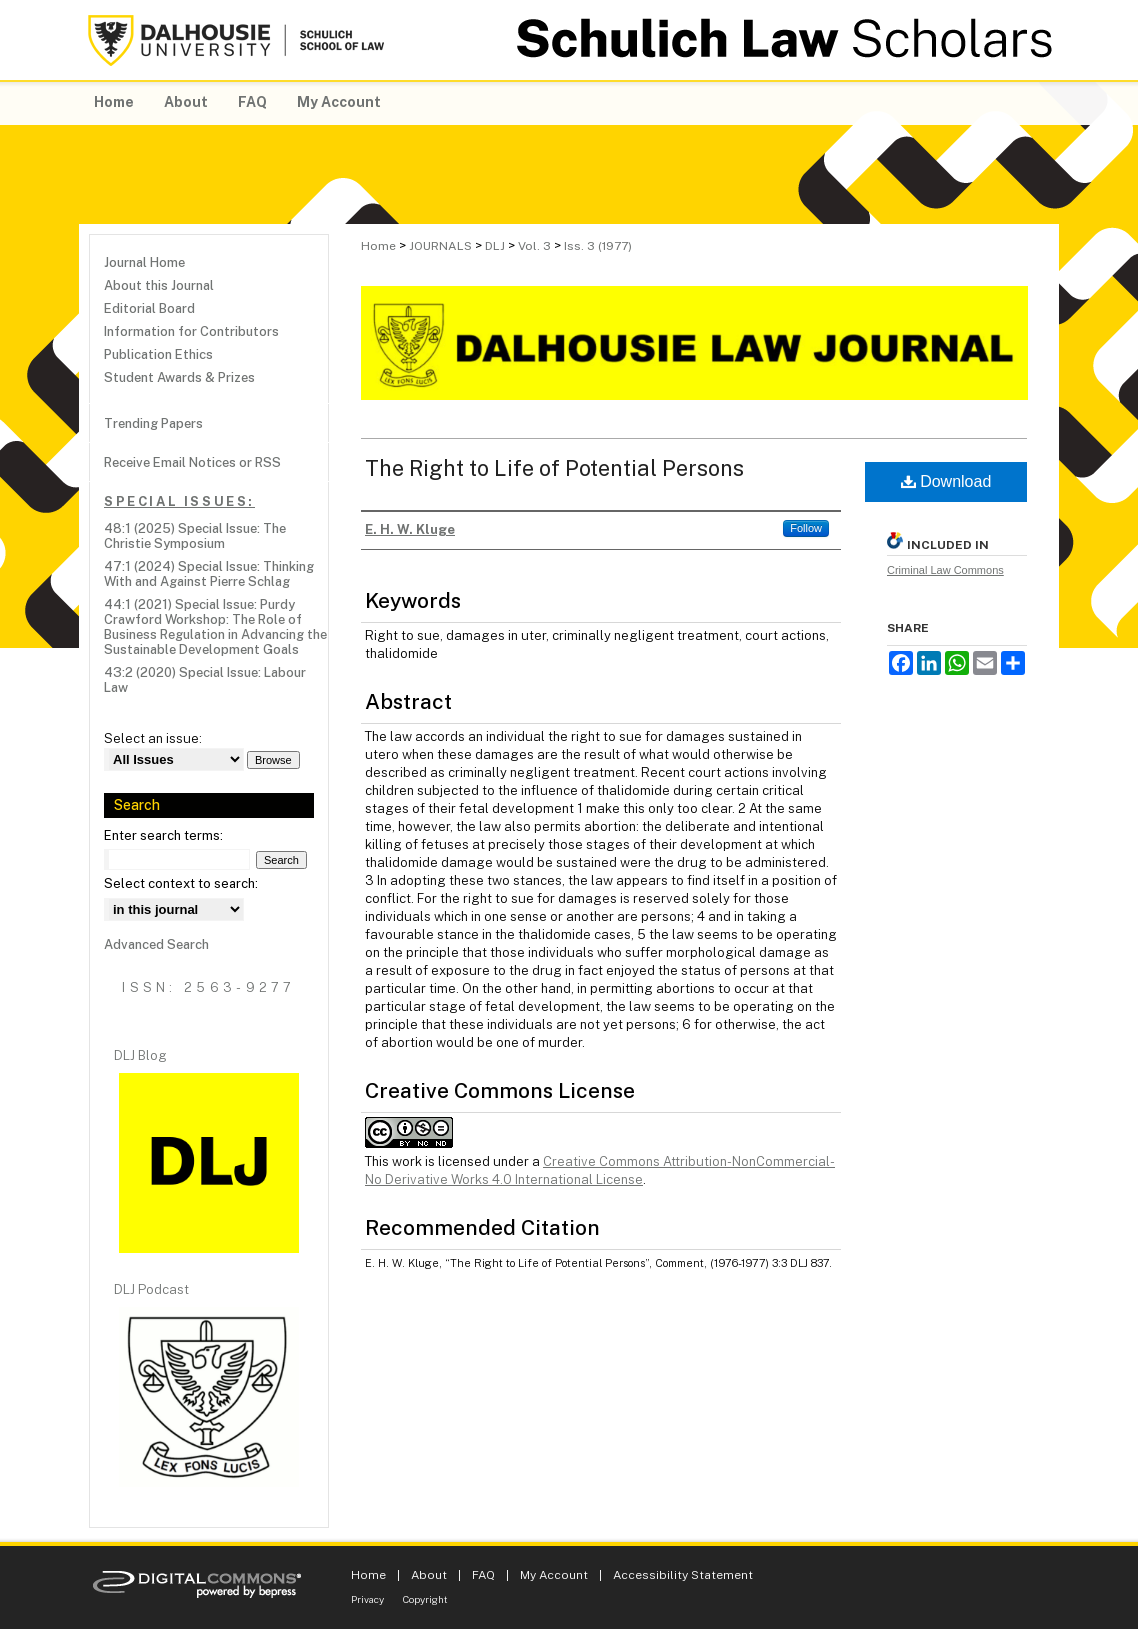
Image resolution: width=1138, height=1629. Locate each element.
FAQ (483, 1575)
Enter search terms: (163, 835)
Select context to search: (181, 883)
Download (946, 481)
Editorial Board (149, 308)
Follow (806, 528)
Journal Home (144, 262)
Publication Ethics (158, 354)
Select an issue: (153, 738)
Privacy (367, 1599)
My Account (554, 1575)
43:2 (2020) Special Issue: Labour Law (205, 680)
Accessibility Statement (683, 1575)
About (429, 1575)
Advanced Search (156, 944)
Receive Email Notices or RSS (192, 462)
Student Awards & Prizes (179, 377)
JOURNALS (440, 246)
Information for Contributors (191, 331)
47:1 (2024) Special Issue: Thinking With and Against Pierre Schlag (209, 574)
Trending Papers (153, 423)
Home (378, 246)
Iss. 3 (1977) (598, 246)
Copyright (425, 1599)
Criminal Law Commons (945, 570)
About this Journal (159, 285)
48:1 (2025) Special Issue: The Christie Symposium (195, 536)
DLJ (495, 246)
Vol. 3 (534, 246)
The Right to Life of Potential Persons (554, 468)
